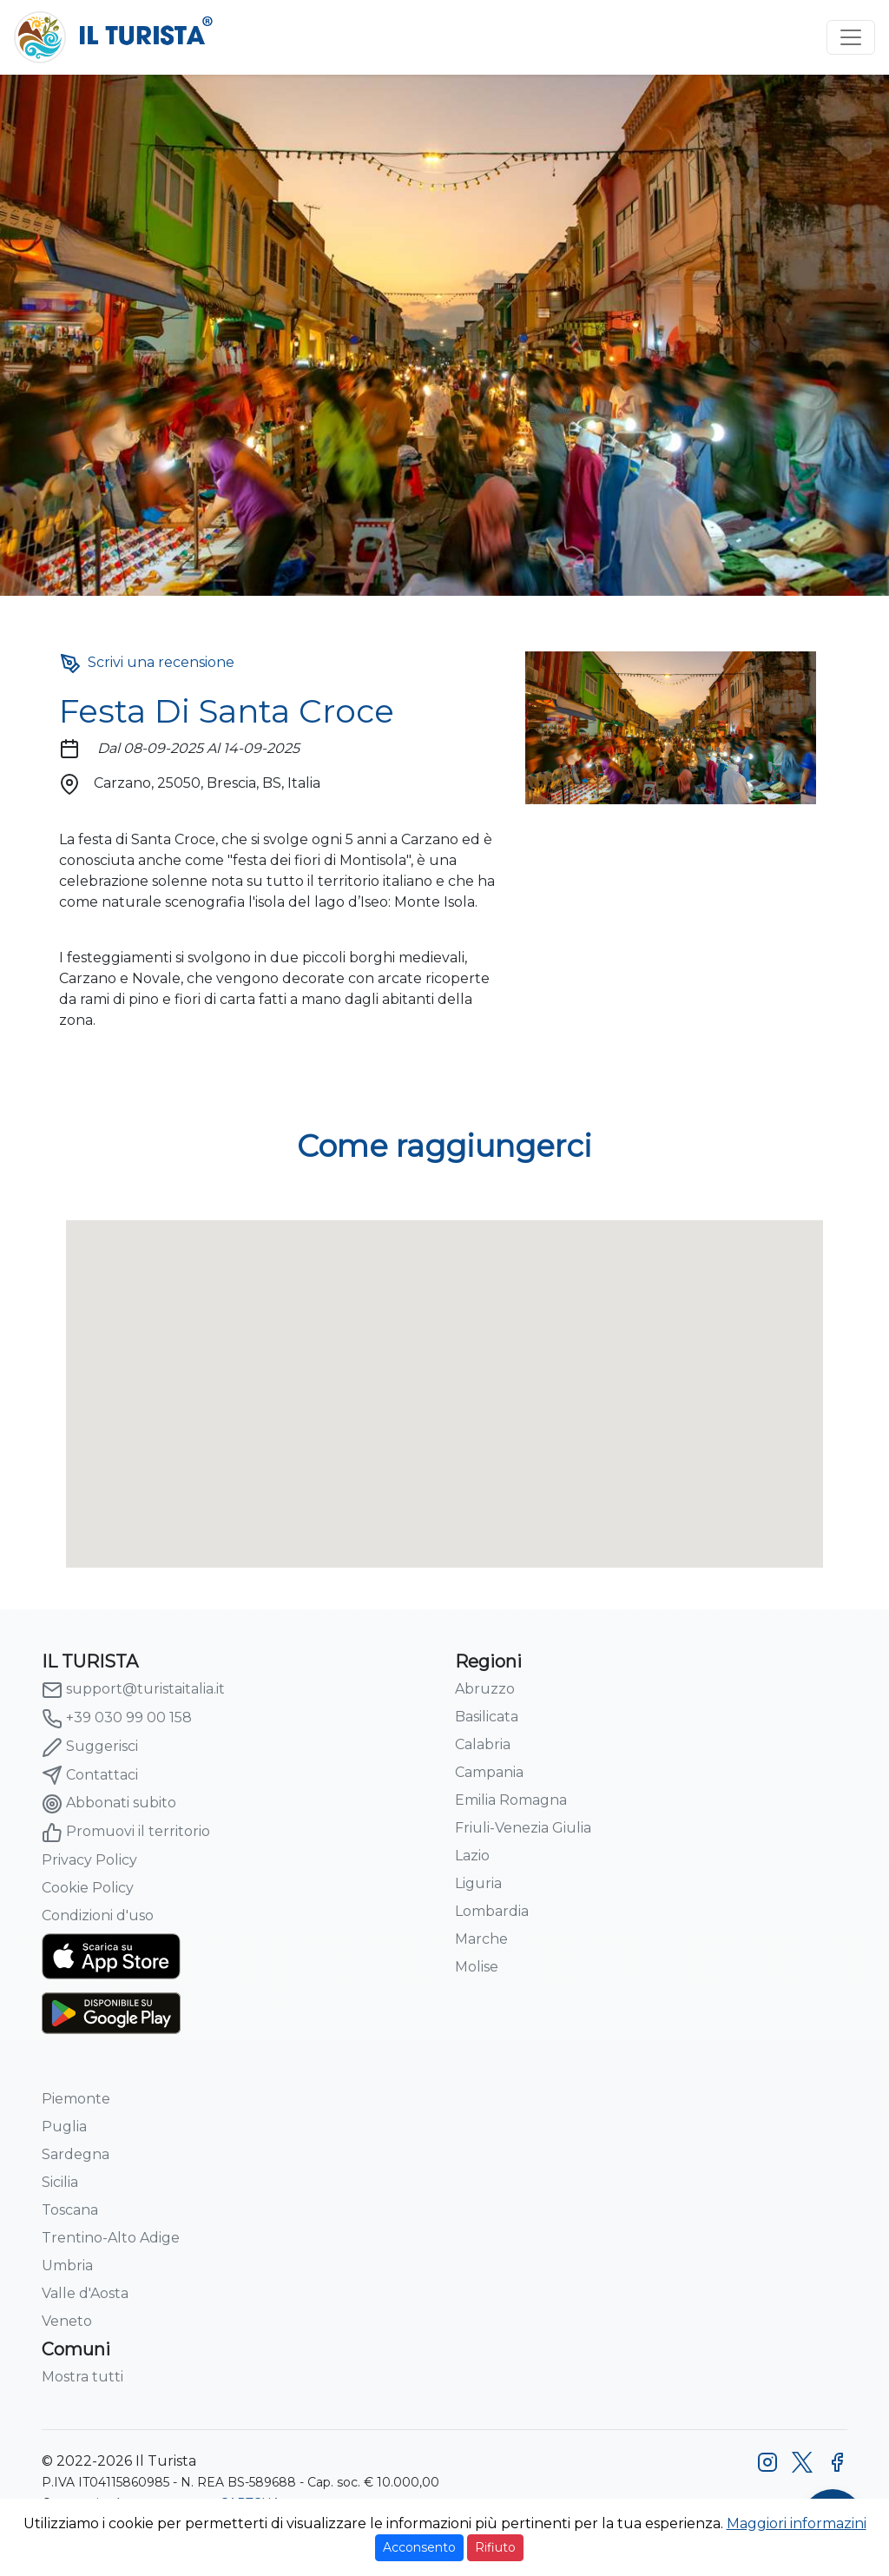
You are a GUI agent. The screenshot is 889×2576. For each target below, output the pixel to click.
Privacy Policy (89, 1860)
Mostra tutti (82, 2376)
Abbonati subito (109, 1803)
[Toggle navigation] (850, 37)
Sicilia (60, 2182)
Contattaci (90, 1775)
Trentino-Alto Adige (111, 2237)
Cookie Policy (88, 1887)
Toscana (70, 2210)
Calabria (482, 1744)
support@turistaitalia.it (133, 1690)
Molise (476, 1966)
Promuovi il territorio (126, 1832)
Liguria (478, 1883)
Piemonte (76, 2099)
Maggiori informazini (796, 2523)
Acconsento (419, 2547)
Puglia (64, 2126)
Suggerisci (90, 1747)
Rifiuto (495, 2547)
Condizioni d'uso (98, 1915)
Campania (489, 1772)
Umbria (67, 2265)
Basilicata (486, 1716)
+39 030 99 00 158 (117, 1718)
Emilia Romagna (511, 1800)
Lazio (472, 1855)
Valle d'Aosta (85, 2293)
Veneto (67, 2321)
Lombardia (492, 1911)
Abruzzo (485, 1689)
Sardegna (75, 2154)
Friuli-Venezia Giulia (523, 1828)
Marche (481, 1939)
